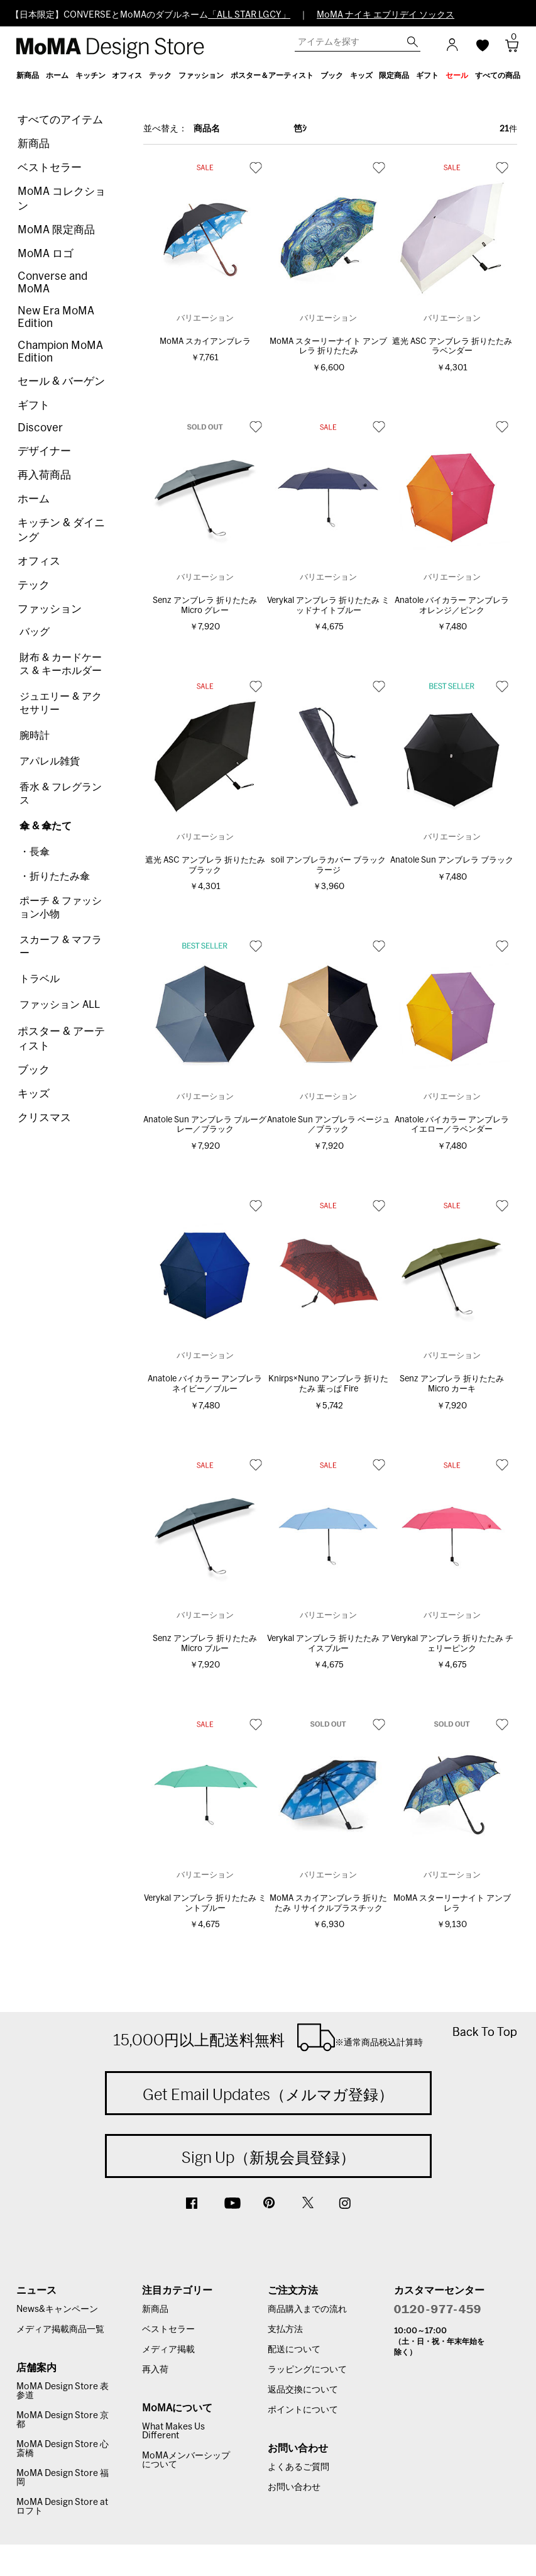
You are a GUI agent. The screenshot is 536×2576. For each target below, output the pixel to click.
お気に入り (255, 167)
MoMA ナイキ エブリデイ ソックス (385, 15)
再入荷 (155, 2369)
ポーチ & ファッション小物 (60, 907)
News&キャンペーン (57, 2309)
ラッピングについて (307, 2369)
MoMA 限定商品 (56, 229)
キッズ (34, 1093)
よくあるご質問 (298, 2467)
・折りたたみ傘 (54, 876)
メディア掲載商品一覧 (60, 2329)
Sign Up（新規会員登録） (268, 2157)
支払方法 (285, 2329)
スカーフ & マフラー (60, 946)
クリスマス (44, 1117)
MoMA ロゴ (46, 253)
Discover (40, 428)
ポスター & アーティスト (61, 1038)
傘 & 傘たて (45, 826)
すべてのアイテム (60, 119)
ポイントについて (303, 2410)
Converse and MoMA (52, 282)
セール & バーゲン (61, 381)
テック (34, 585)
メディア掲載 (168, 2349)
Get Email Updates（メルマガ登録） (268, 2094)
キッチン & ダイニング (61, 530)
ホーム (34, 499)
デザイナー (44, 451)
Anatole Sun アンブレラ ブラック (451, 860)
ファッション (50, 609)
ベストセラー (50, 167)
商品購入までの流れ (307, 2309)
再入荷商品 (44, 475)
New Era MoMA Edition (56, 317)
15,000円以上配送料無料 (268, 2037)
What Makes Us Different (173, 2431)
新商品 (34, 143)
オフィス (39, 561)
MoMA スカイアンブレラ (205, 342)
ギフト (34, 405)
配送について (294, 2349)
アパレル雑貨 (49, 761)
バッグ (34, 632)
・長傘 (34, 852)
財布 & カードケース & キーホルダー (60, 664)
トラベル (39, 979)
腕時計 (34, 736)
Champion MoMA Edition (60, 351)
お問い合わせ (294, 2487)
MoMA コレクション (62, 198)
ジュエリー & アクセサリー (60, 703)
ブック (34, 1069)
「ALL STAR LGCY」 (249, 15)
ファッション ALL (59, 1005)
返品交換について (303, 2389)
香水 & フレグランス (60, 793)
